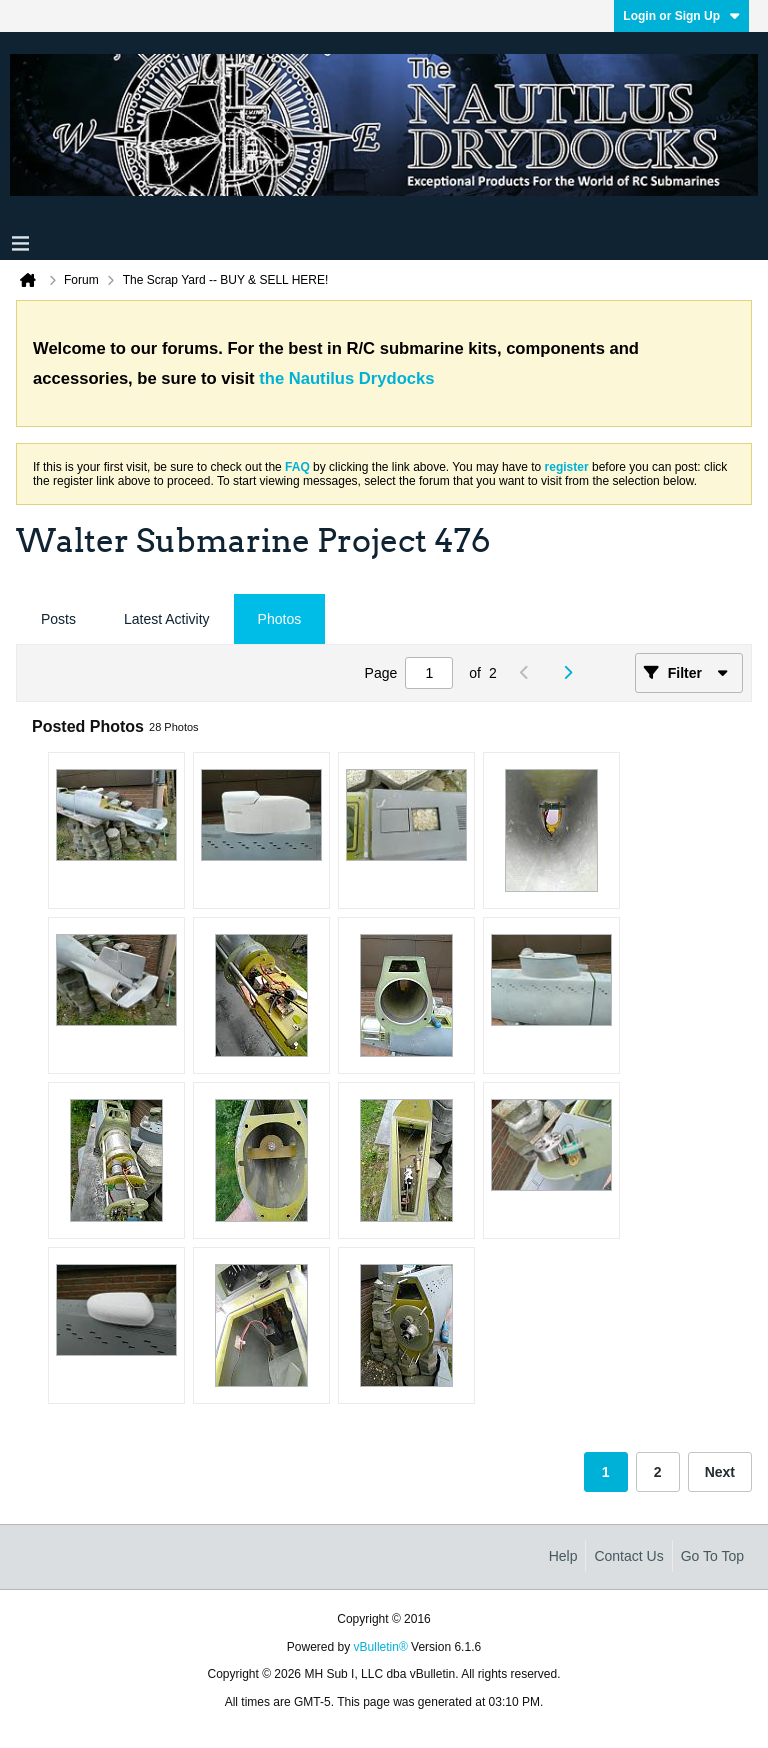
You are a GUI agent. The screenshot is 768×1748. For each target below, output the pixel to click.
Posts (58, 619)
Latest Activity (167, 619)
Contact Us (628, 1556)
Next (720, 1472)
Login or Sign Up (681, 16)
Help (563, 1556)
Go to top (712, 1556)
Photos (280, 619)
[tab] (58, 619)
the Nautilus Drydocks (346, 378)
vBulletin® (381, 1647)
